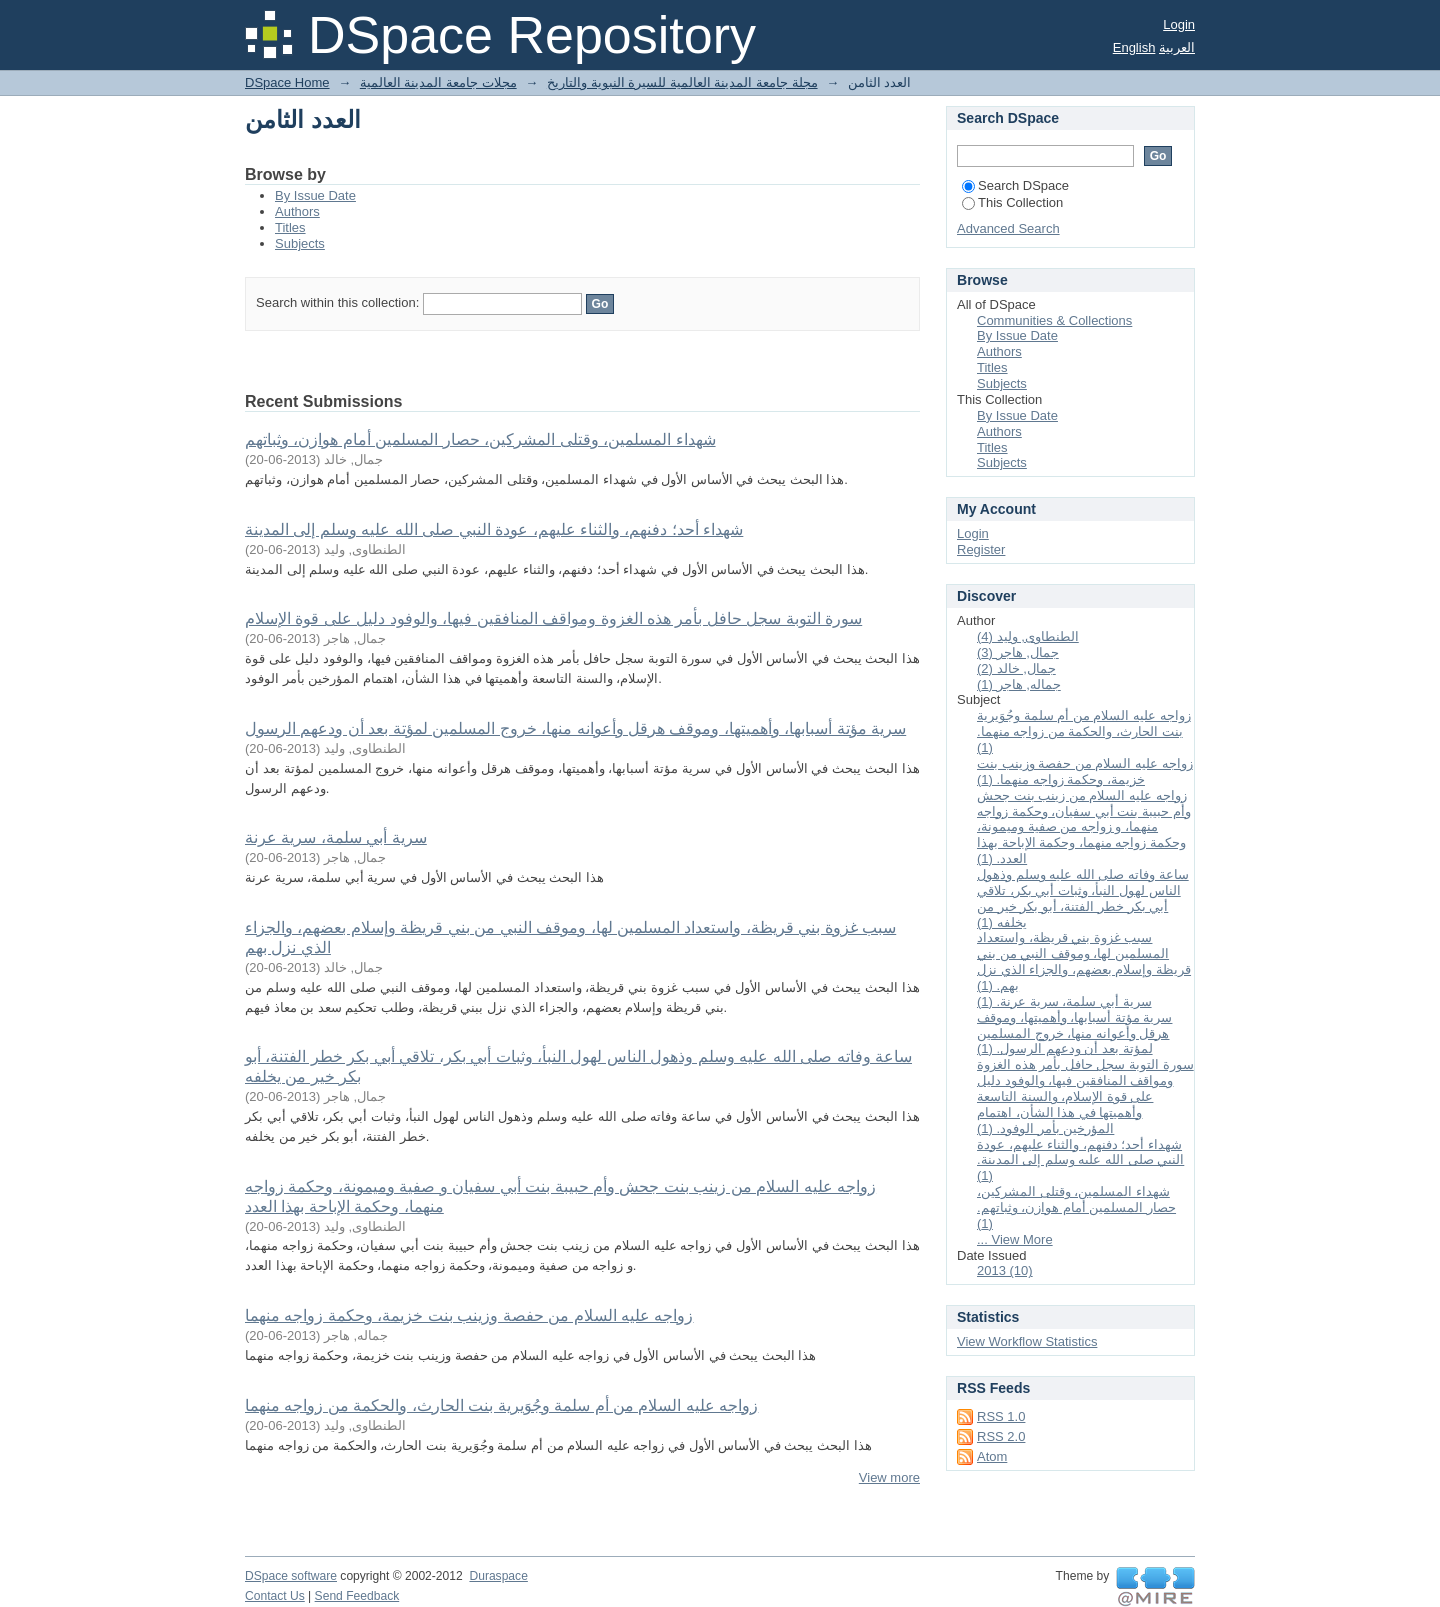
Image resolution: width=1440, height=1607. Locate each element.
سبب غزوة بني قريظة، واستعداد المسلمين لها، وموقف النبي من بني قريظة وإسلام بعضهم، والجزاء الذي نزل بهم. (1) (1084, 961)
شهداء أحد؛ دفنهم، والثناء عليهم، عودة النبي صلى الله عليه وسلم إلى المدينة (494, 529)
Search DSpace (1015, 185)
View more (889, 1477)
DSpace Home (287, 82)
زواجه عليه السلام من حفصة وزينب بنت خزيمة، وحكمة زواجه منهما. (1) (1085, 771)
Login (1179, 24)
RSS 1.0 (1001, 1416)
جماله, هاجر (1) (1019, 684)
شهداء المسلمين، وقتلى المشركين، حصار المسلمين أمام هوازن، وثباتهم (480, 439)
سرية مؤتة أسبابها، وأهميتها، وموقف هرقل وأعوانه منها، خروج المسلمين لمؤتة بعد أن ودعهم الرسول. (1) (1074, 1033)
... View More (1015, 1239)
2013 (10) (1005, 1270)
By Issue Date (315, 195)
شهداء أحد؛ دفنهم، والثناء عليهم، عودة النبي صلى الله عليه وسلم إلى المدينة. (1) (1080, 1160)
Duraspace (498, 1576)
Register (981, 549)
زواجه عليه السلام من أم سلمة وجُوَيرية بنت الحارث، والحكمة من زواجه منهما (501, 1405)
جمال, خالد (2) (1016, 668)
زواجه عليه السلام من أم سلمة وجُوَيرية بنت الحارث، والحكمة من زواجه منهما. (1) (1084, 731)
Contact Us (275, 1596)
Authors (297, 211)
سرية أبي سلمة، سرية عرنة (336, 837)
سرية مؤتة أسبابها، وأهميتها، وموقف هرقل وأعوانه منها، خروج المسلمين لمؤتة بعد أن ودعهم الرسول (575, 728)
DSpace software (291, 1576)
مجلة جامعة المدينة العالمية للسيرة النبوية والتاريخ (682, 82)
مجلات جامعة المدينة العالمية (438, 82)
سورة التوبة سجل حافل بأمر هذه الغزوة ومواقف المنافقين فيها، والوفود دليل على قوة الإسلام (553, 618)
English (1134, 47)
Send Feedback (357, 1596)
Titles (290, 227)
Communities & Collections (1054, 320)
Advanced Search (1008, 228)
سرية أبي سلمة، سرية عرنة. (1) (1064, 1001)
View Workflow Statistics (1027, 1341)
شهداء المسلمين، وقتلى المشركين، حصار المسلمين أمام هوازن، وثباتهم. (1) (1076, 1207)
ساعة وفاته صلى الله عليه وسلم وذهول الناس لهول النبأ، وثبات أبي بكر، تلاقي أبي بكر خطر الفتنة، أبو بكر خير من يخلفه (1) (1083, 898)
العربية (1177, 47)
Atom (992, 1456)
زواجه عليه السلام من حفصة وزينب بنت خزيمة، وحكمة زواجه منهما (469, 1315)
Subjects (300, 243)
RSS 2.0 (1001, 1436)
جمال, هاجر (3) (1018, 652)
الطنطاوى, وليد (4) (1028, 636)
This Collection (1012, 202)
